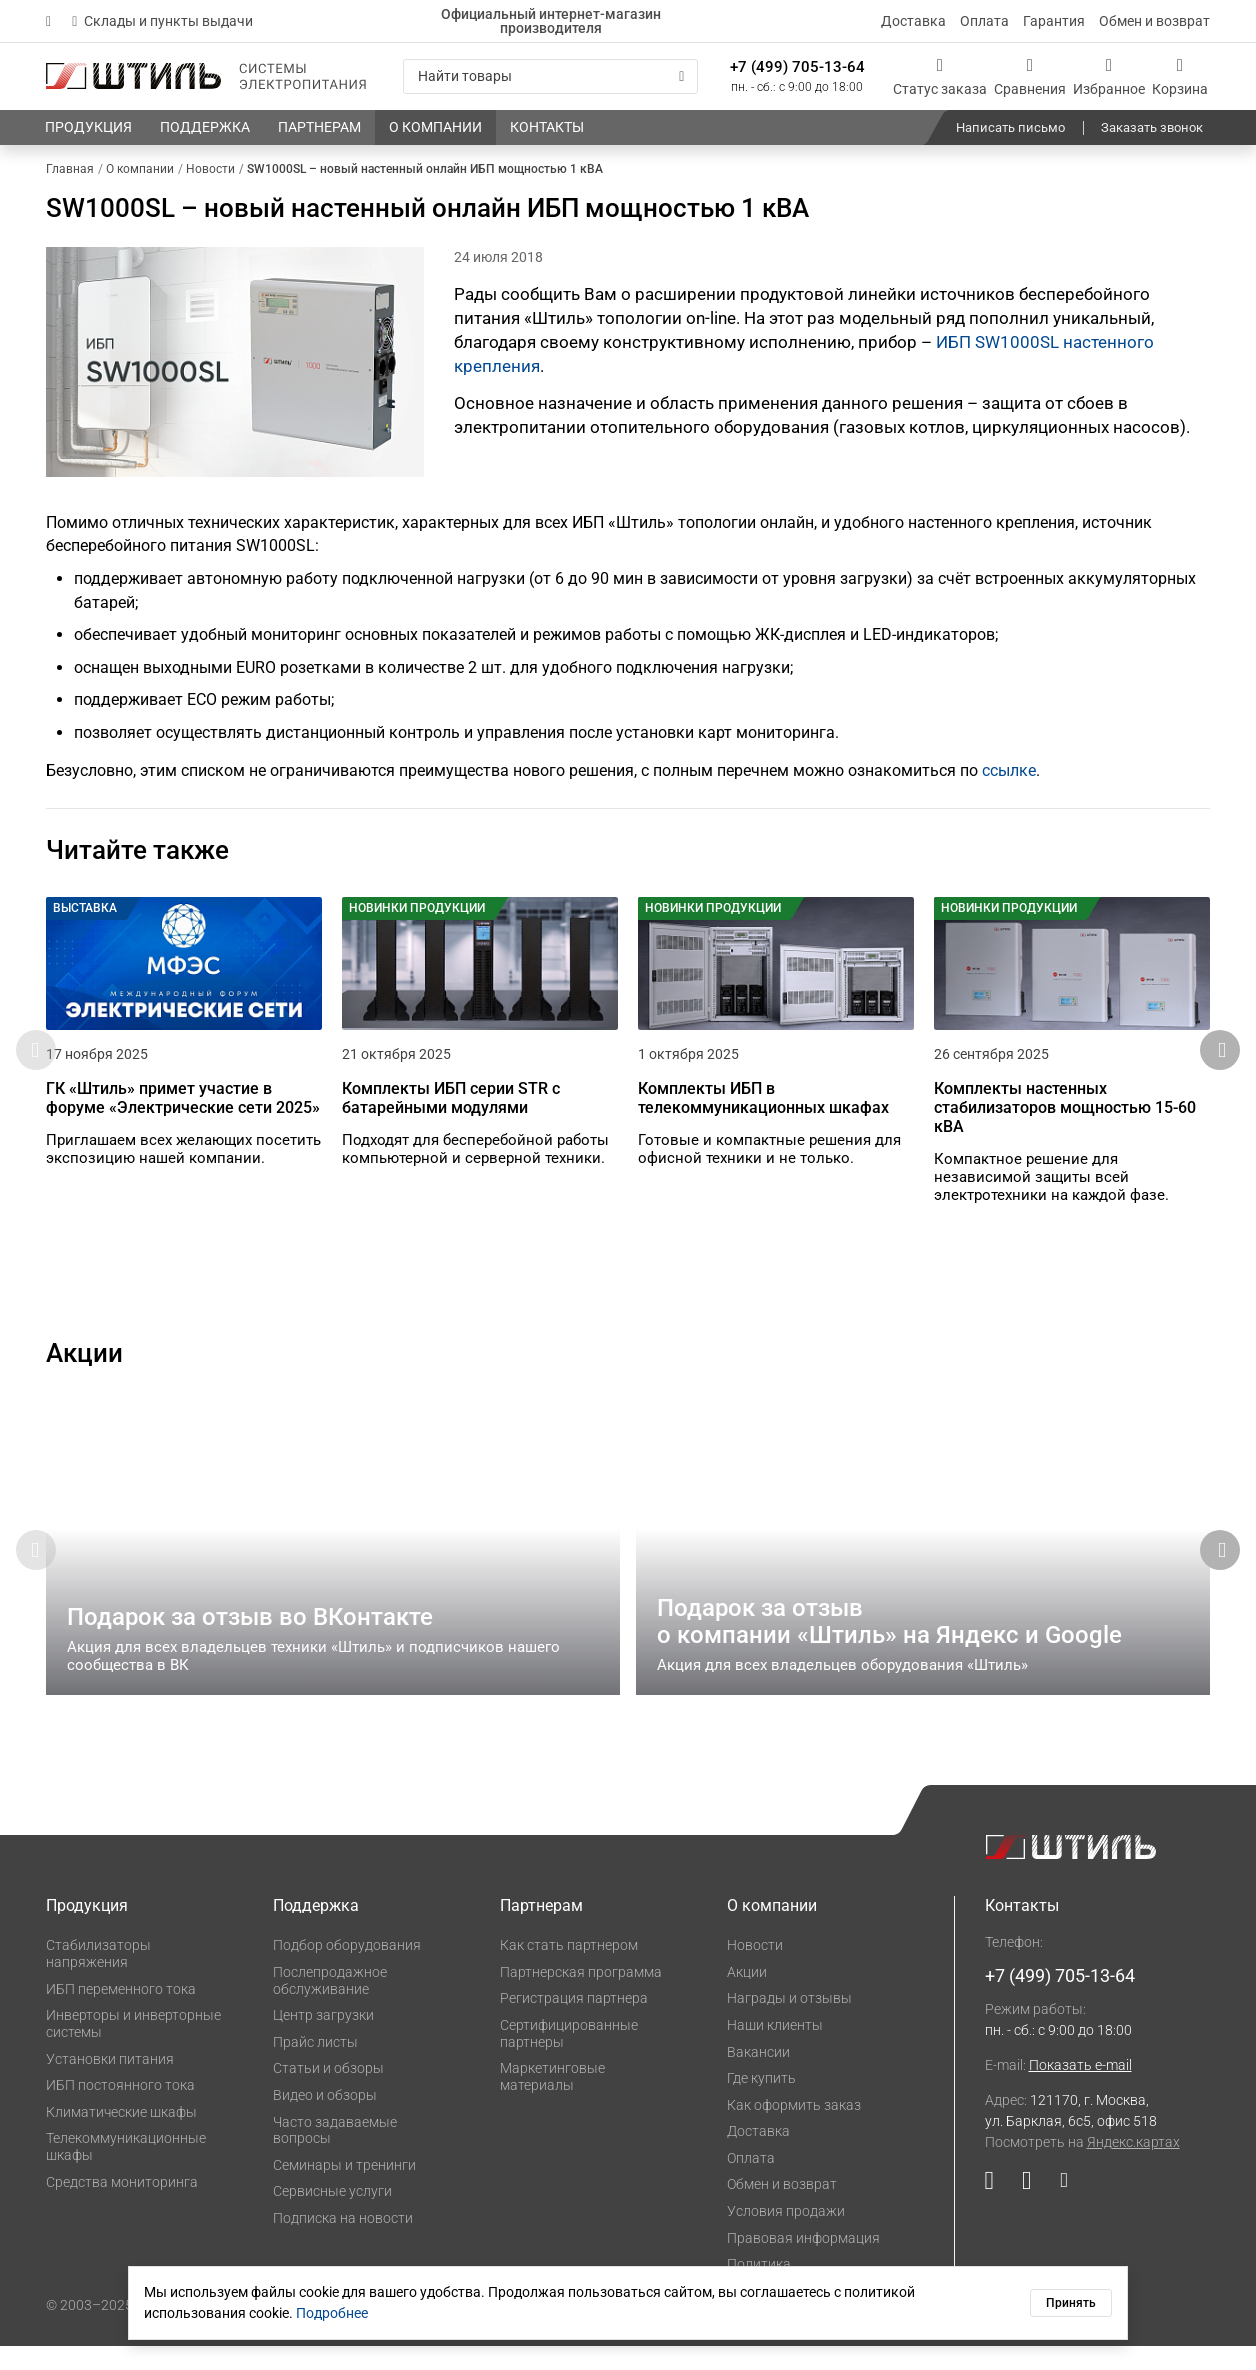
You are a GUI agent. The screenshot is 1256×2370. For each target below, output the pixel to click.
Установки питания (110, 2083)
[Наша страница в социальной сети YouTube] (996, 2209)
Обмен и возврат (1154, 21)
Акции (747, 1996)
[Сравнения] (1030, 76)
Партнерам (541, 1930)
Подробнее (332, 2313)
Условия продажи (786, 2235)
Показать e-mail (1080, 2090)
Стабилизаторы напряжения (98, 1978)
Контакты (1022, 1930)
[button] (1220, 1063)
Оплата (984, 21)
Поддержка (316, 1930)
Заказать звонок (1152, 127)
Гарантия (1054, 21)
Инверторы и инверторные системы (133, 2048)
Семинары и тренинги (344, 2189)
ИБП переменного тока (121, 2013)
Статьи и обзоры (328, 2093)
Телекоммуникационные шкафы (126, 2171)
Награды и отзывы (789, 2023)
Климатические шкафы (121, 2136)
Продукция (87, 1930)
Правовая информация (803, 2262)
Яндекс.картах (1133, 2167)
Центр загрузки (323, 2040)
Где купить (761, 2103)
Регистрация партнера (574, 2023)
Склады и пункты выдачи (162, 21)
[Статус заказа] (940, 76)
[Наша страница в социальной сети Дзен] (1056, 2209)
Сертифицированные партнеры (569, 2057)
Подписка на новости (343, 2243)
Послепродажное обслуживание (330, 2004)
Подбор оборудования (347, 1970)
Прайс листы (315, 2066)
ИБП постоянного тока (120, 2110)
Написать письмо (1010, 127)
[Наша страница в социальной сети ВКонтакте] (1026, 2209)
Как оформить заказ (794, 2129)
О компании (772, 1930)
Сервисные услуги (332, 2216)
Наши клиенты (775, 2049)
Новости (755, 1970)
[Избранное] (1109, 76)
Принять (1071, 2303)
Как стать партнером (569, 1970)
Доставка (913, 21)
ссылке (1009, 770)
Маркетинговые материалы (552, 2101)
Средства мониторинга (122, 2206)
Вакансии (758, 2076)
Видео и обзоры (325, 2119)
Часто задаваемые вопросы (335, 2154)
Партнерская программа (581, 1996)
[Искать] (681, 76)
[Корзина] (1180, 76)
